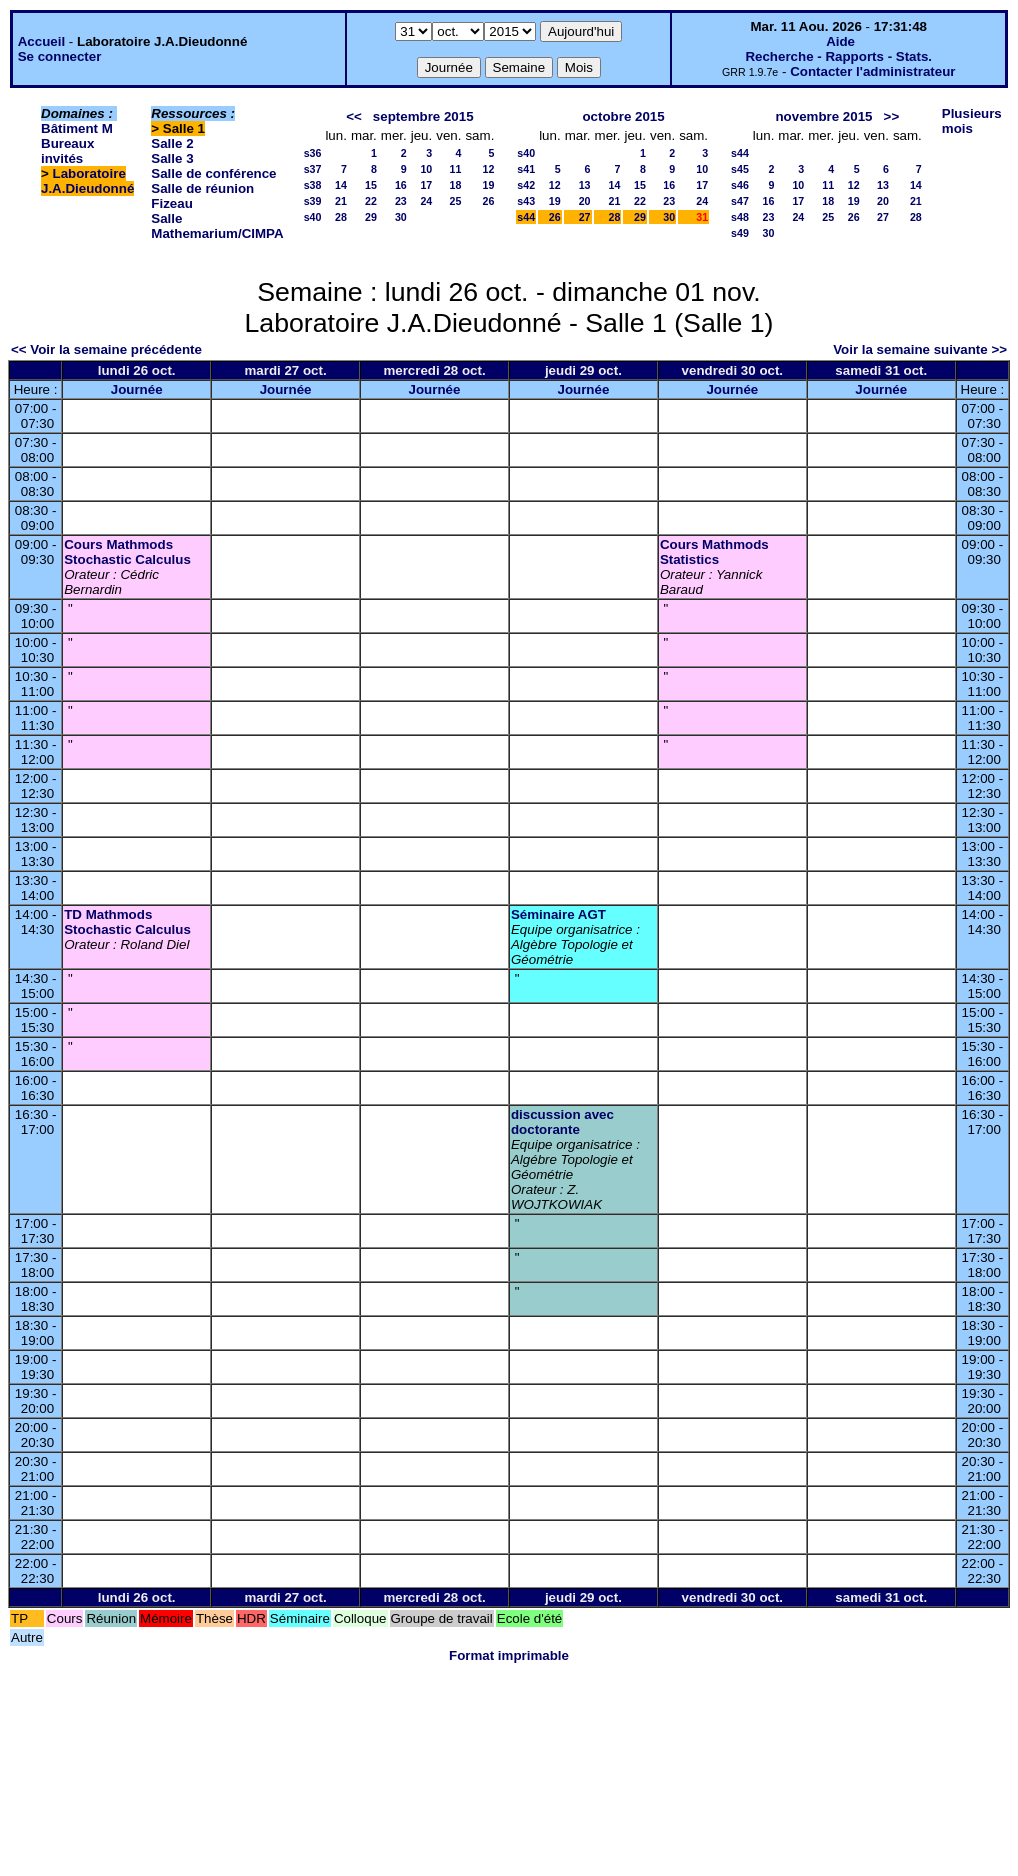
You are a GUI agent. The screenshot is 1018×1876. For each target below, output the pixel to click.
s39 (313, 201)
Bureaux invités (67, 151)
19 (488, 185)
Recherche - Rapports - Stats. (838, 56)
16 (401, 185)
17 (426, 185)
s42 (526, 185)
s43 (526, 201)
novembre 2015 (823, 116)
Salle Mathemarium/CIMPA (217, 226)
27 (585, 217)
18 (456, 185)
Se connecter (60, 56)
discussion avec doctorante (562, 1122)
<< (354, 116)
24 (426, 201)
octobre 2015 (623, 116)
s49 (740, 233)
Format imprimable (509, 1655)
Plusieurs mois (972, 121)
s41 (526, 169)
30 (401, 217)
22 (371, 201)
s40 (313, 217)
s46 (740, 185)
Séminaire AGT (558, 914)
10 (426, 169)
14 (341, 185)
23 (401, 201)
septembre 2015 (423, 116)
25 (456, 201)
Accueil (41, 41)
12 (488, 169)
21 (341, 201)
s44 (526, 217)
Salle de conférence (213, 173)
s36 (313, 153)
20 (585, 201)
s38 (313, 185)
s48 (740, 217)
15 (371, 185)
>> (892, 116)
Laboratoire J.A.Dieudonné (87, 181)
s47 (740, 201)
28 (341, 217)
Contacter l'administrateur (872, 71)
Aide (840, 41)
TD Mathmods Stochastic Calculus (127, 922)
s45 (740, 169)
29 (371, 217)
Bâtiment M (77, 128)
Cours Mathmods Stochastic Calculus (127, 552)
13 (585, 185)
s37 (313, 169)
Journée (137, 389)
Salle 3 (172, 158)
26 (488, 201)
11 (456, 169)
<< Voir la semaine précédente (106, 349)
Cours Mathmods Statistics (714, 552)
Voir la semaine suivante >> (920, 349)
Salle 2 (172, 143)
